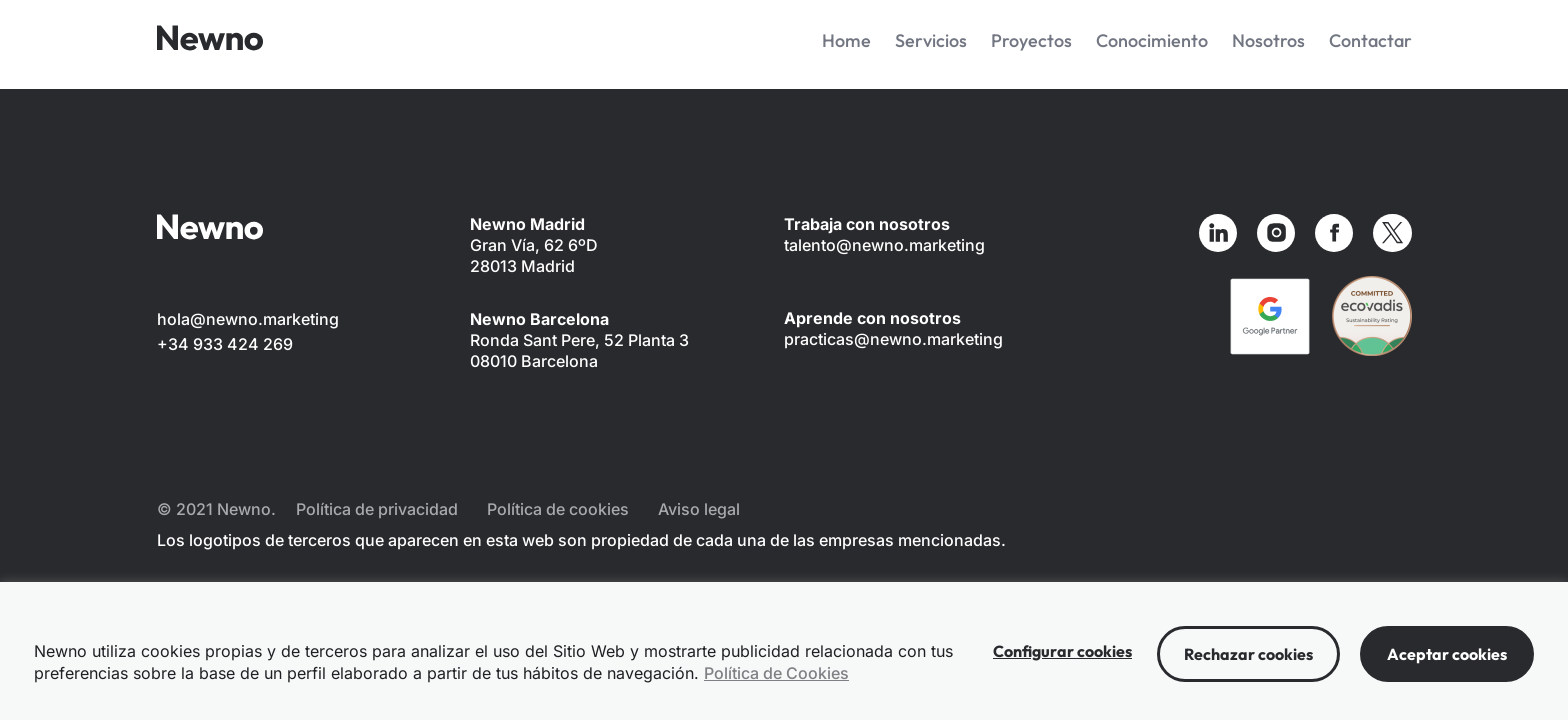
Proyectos (1031, 40)
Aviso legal (699, 509)
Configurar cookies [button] (1062, 651)
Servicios (931, 40)
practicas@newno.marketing (893, 339)
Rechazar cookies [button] (1248, 654)
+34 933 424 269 (225, 344)
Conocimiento (1152, 40)
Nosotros (1268, 40)
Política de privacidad (377, 509)
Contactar (1370, 40)
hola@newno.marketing (248, 319)
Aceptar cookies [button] (1447, 654)
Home (846, 40)
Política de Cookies (776, 673)
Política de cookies (558, 509)
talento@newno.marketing (884, 245)
